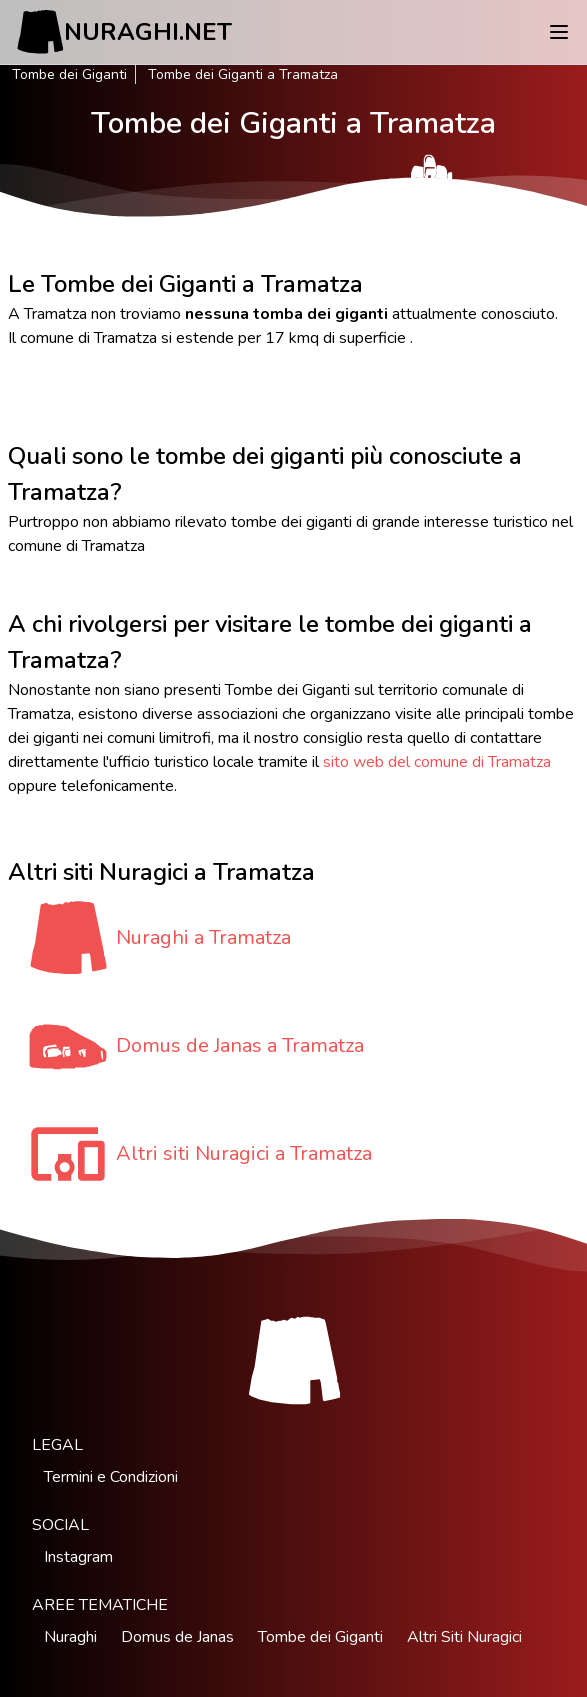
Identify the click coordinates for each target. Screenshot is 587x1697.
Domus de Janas (177, 1637)
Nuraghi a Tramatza (203, 937)
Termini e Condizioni (111, 1477)
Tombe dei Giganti (69, 74)
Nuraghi (70, 1637)
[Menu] (559, 32)
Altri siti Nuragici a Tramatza (244, 1153)
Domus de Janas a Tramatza (240, 1045)
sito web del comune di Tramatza (437, 762)
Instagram (78, 1557)
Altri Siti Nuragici (464, 1637)
